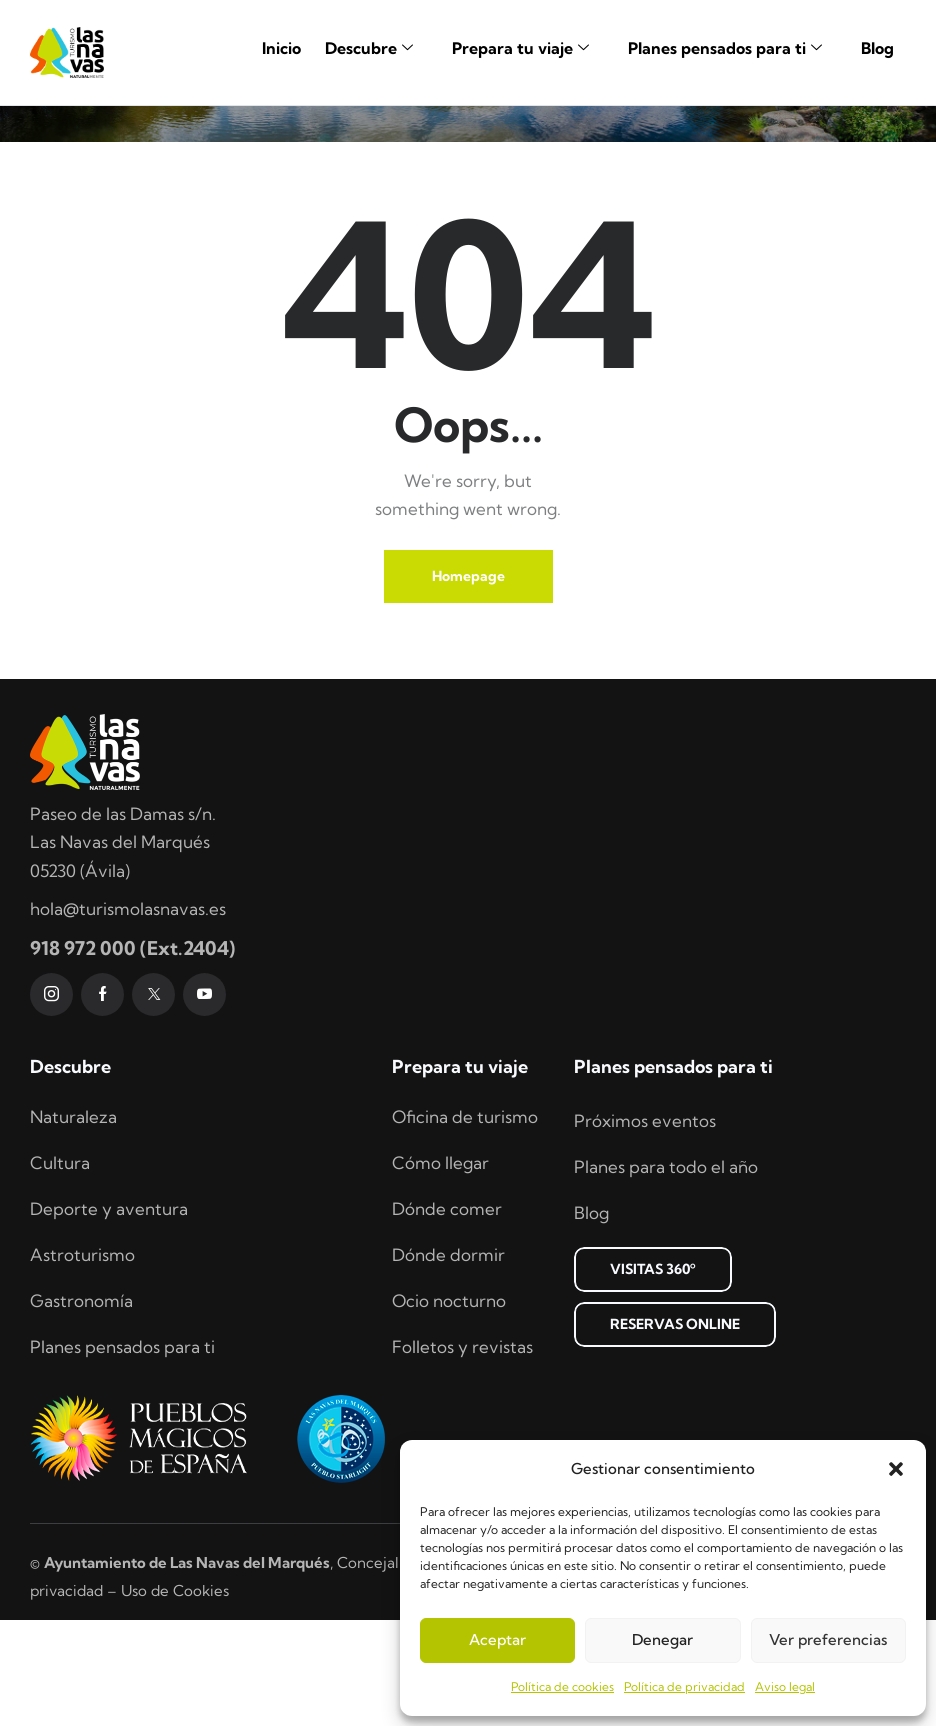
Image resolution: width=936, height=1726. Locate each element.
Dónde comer (447, 1314)
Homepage (468, 682)
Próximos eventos (645, 1226)
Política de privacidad (684, 1686)
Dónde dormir (448, 1360)
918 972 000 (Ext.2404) (132, 1054)
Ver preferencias (828, 1639)
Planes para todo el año (666, 1272)
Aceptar (497, 1639)
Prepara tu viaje (528, 48)
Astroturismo (82, 1360)
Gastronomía (81, 1406)
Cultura (60, 1268)
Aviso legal (785, 1686)
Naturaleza (73, 1222)
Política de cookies (562, 1686)
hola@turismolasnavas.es (128, 1014)
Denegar (662, 1639)
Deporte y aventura (109, 1314)
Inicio (281, 48)
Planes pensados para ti (732, 48)
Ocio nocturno (449, 1406)
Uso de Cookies (175, 1696)
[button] (896, 1469)
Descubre (376, 48)
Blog (877, 48)
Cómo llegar (440, 1268)
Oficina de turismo (465, 1222)
